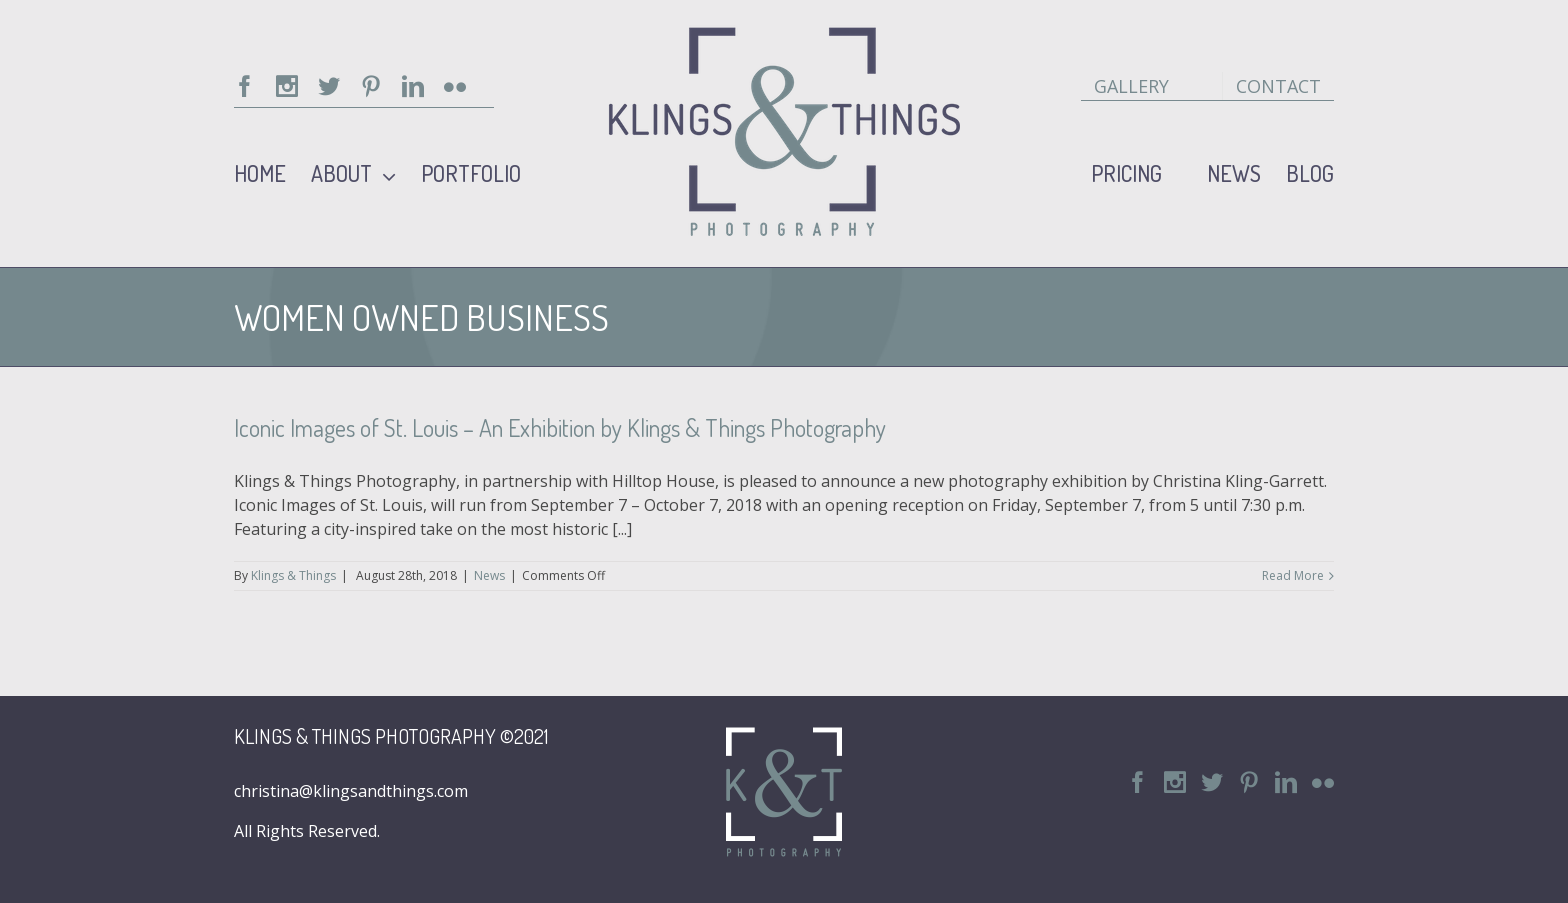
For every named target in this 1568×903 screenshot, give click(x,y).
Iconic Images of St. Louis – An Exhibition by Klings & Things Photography (560, 427)
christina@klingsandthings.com (351, 791)
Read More (1293, 575)
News (489, 575)
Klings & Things (293, 575)
